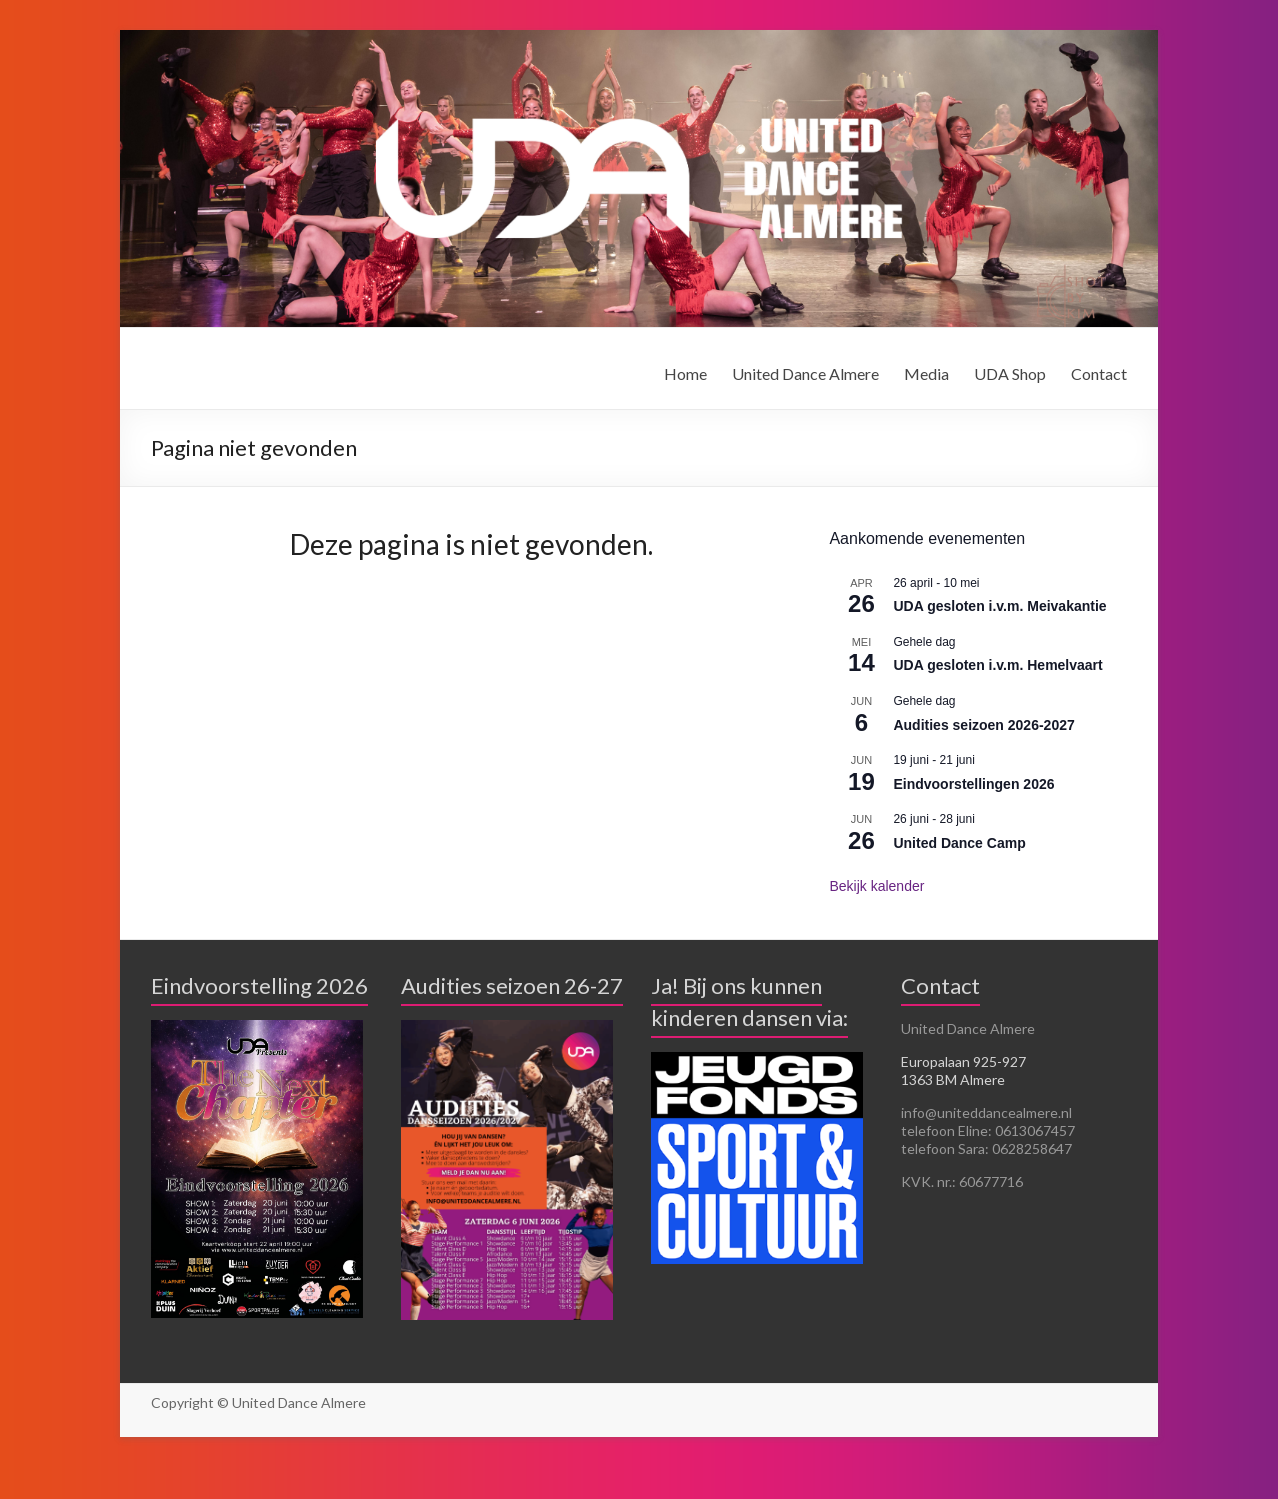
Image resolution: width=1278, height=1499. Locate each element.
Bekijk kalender (876, 886)
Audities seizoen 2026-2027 (983, 725)
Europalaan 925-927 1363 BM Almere (963, 1070)
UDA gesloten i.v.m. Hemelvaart (997, 665)
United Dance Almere (805, 373)
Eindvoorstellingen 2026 (973, 784)
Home (685, 373)
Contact (1099, 373)
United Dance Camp (959, 843)
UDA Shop (1010, 373)
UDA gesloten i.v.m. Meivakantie (999, 606)
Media (926, 373)
